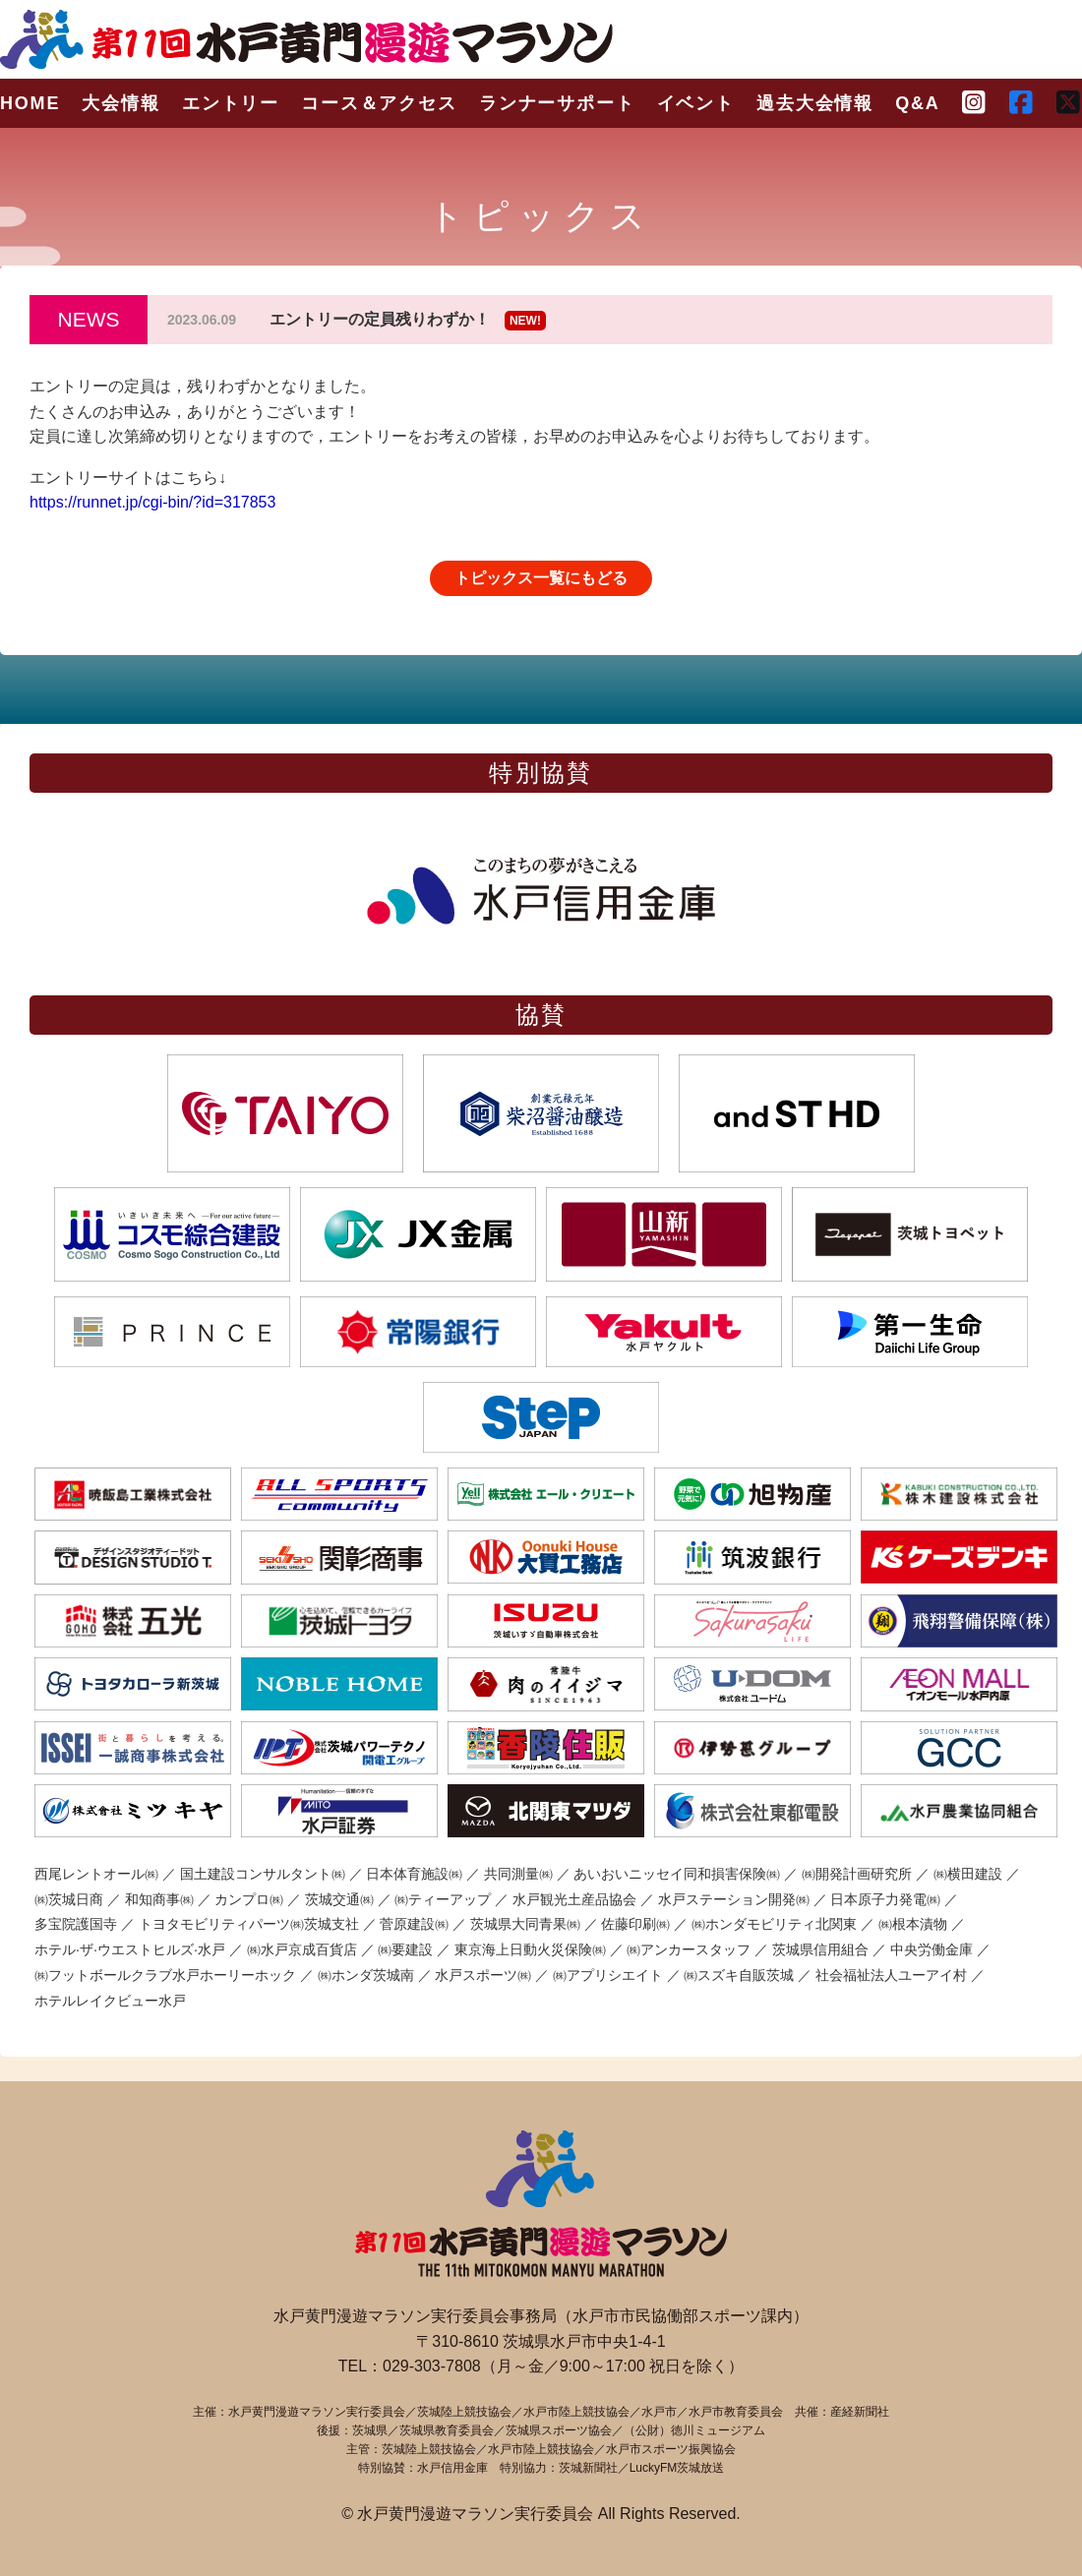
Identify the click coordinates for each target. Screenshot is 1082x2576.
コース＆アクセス (378, 103)
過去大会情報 (814, 103)
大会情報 (120, 103)
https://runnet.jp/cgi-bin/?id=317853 (152, 502)
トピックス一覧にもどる (541, 577)
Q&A (917, 103)
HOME (30, 103)
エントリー (230, 103)
